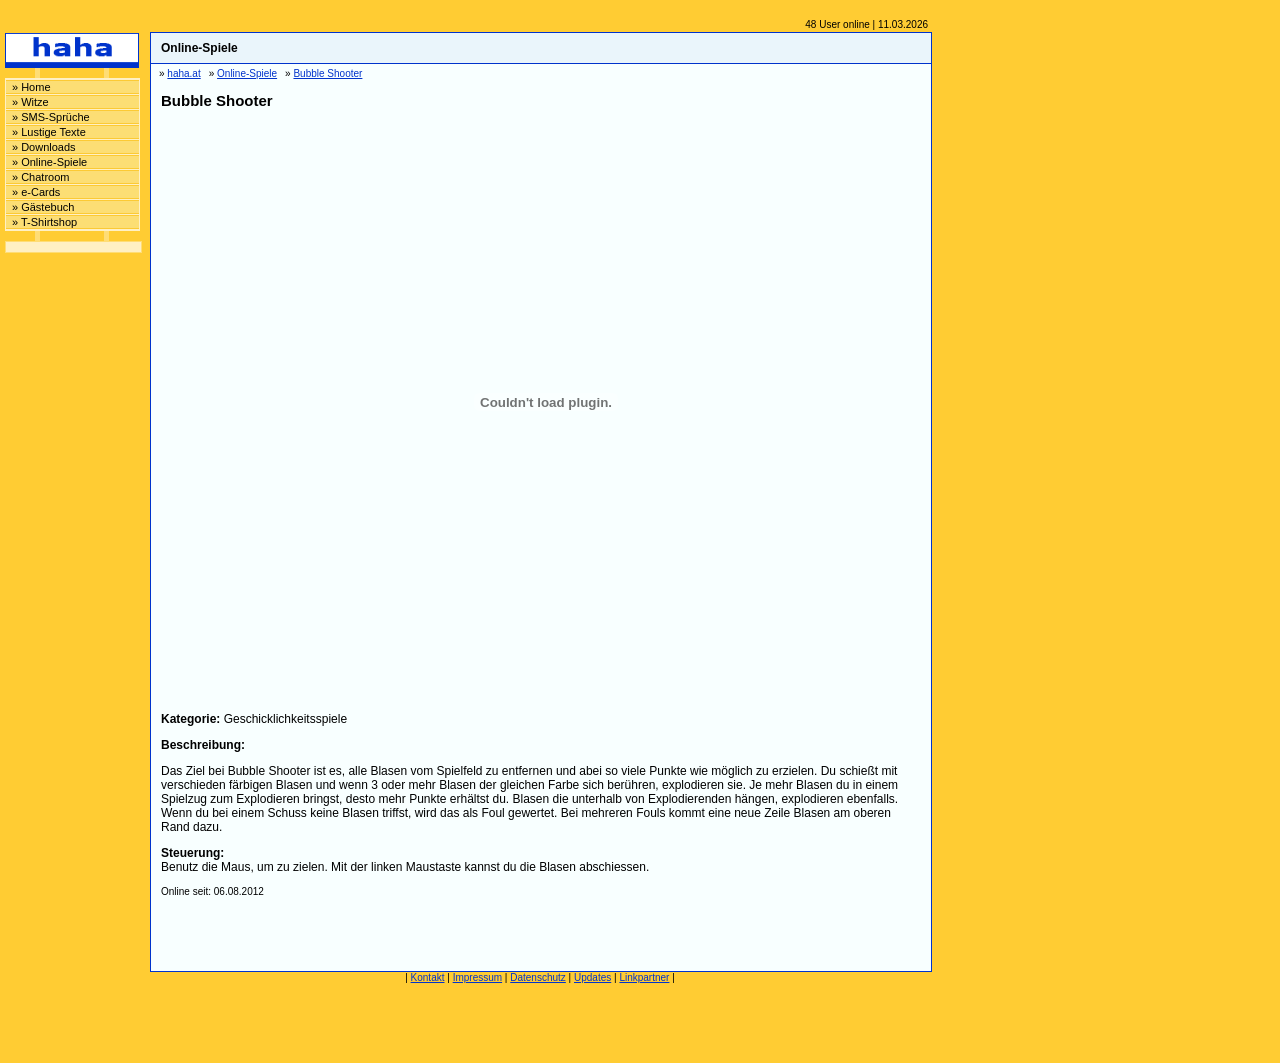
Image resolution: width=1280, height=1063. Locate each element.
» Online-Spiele (49, 162)
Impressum (477, 977)
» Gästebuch (43, 207)
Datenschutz (538, 977)
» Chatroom (40, 177)
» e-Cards (36, 192)
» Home (31, 87)
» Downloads (44, 147)
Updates (592, 977)
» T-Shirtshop (44, 222)
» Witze (30, 102)
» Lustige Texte (49, 132)
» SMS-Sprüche (51, 117)
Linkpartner (644, 977)
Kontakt (428, 977)
